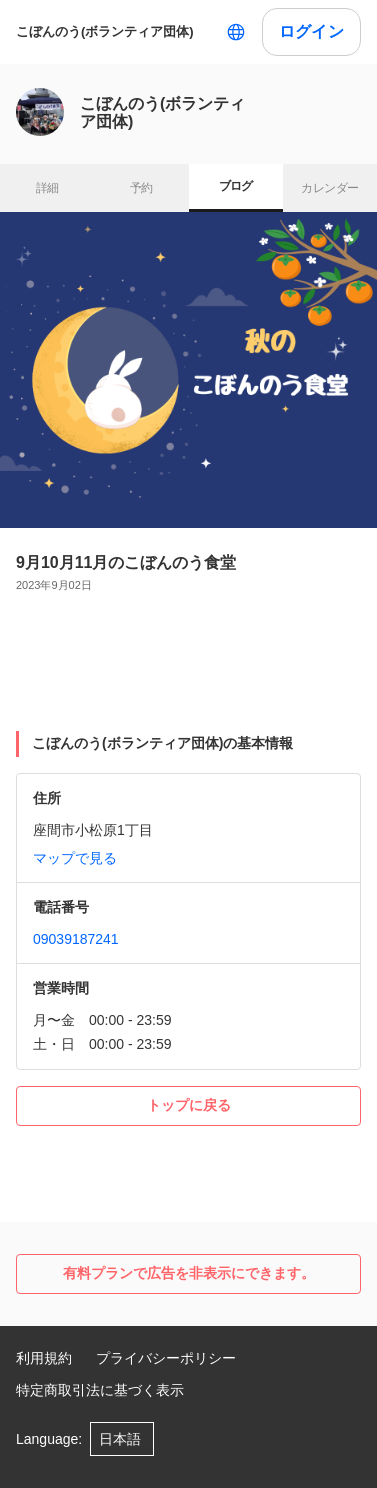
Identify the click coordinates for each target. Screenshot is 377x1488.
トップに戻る (189, 1105)
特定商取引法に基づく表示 (100, 1390)
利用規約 (44, 1358)
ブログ (236, 186)
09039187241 (76, 939)
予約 (141, 188)
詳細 (47, 188)
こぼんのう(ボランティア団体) (105, 31)
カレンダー (329, 188)
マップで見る (75, 858)
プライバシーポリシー (166, 1358)
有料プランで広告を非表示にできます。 (189, 1273)
